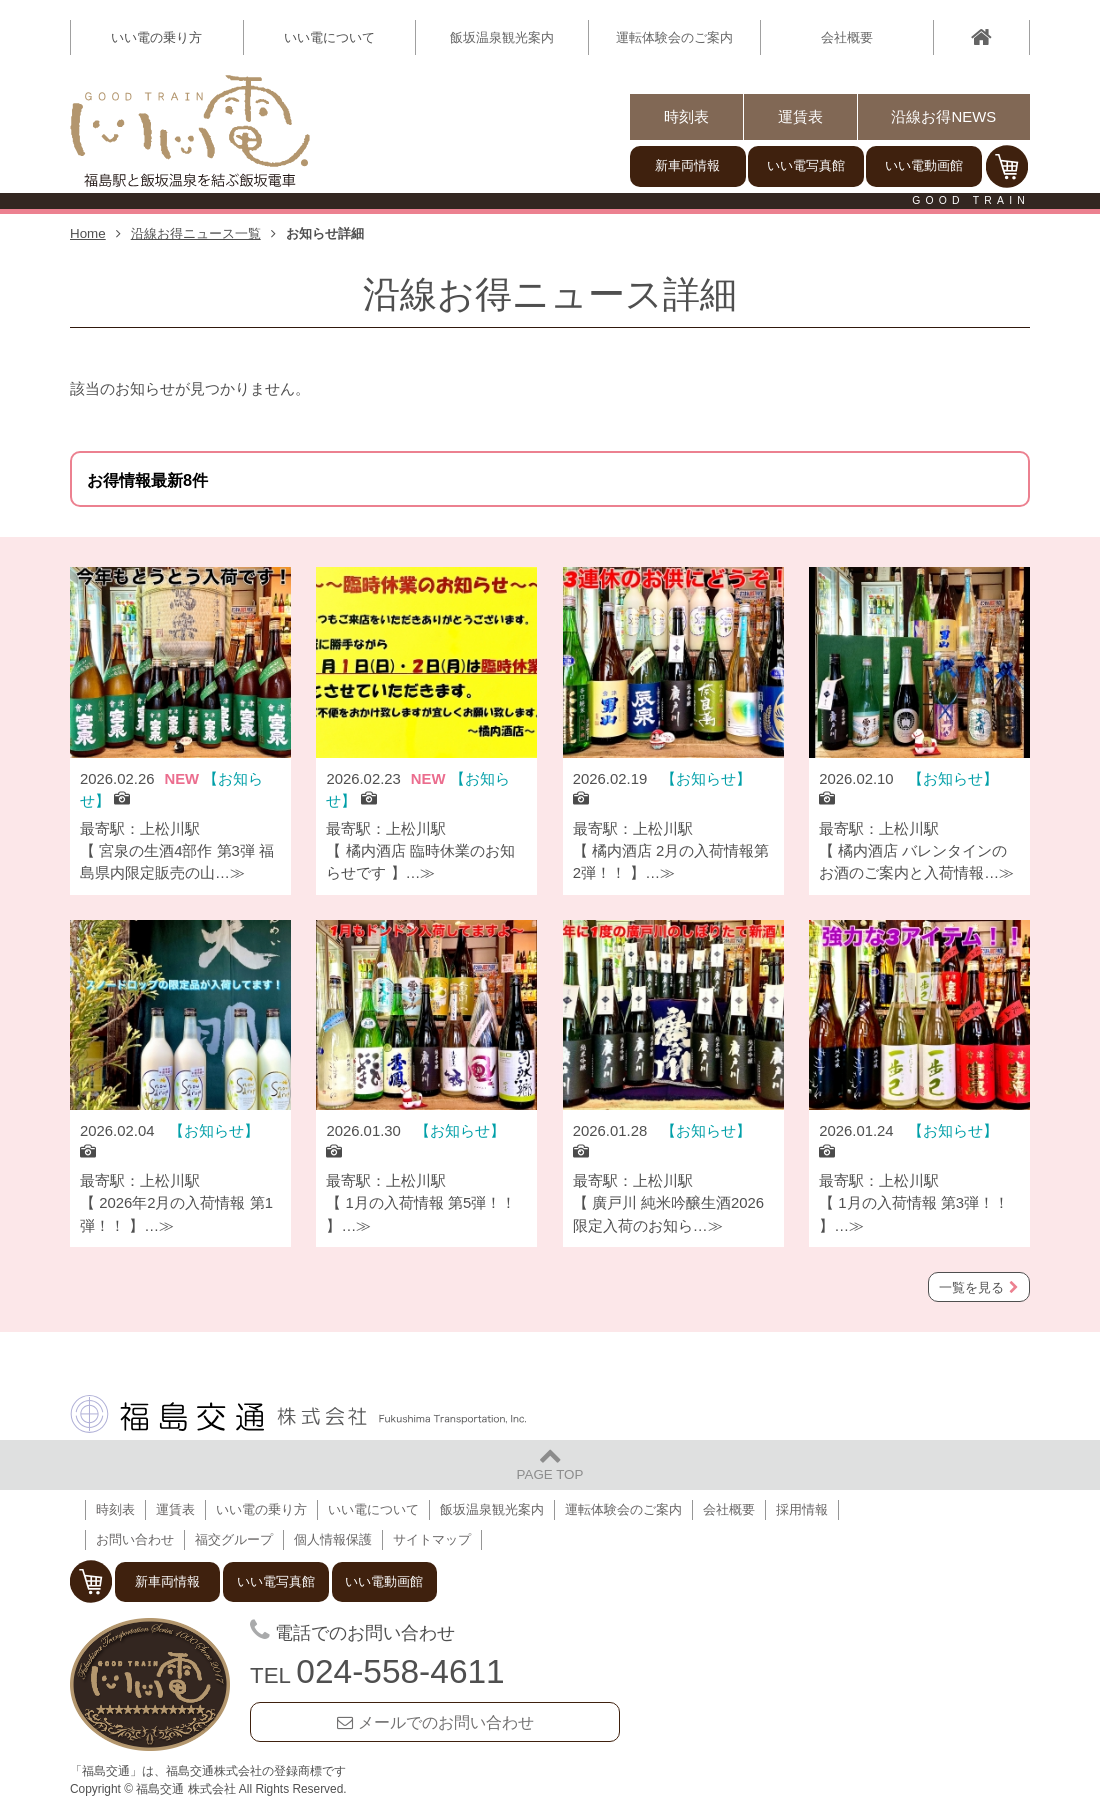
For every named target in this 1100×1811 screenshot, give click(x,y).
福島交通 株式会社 (298, 1414)
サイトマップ (432, 1539)
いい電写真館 (806, 165)
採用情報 (802, 1509)
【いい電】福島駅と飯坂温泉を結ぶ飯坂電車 (190, 131)
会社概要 (847, 37)
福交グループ (234, 1539)
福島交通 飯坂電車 (150, 1685)
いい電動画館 (924, 165)
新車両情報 (687, 165)
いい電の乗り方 (261, 1509)
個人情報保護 (333, 1539)
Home (88, 233)
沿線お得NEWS (943, 117)
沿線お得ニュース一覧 (196, 233)
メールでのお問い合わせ (446, 1722)
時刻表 (686, 117)
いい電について (373, 1509)
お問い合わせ (135, 1539)
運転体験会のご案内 (674, 37)
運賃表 (800, 117)
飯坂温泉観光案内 (502, 37)
